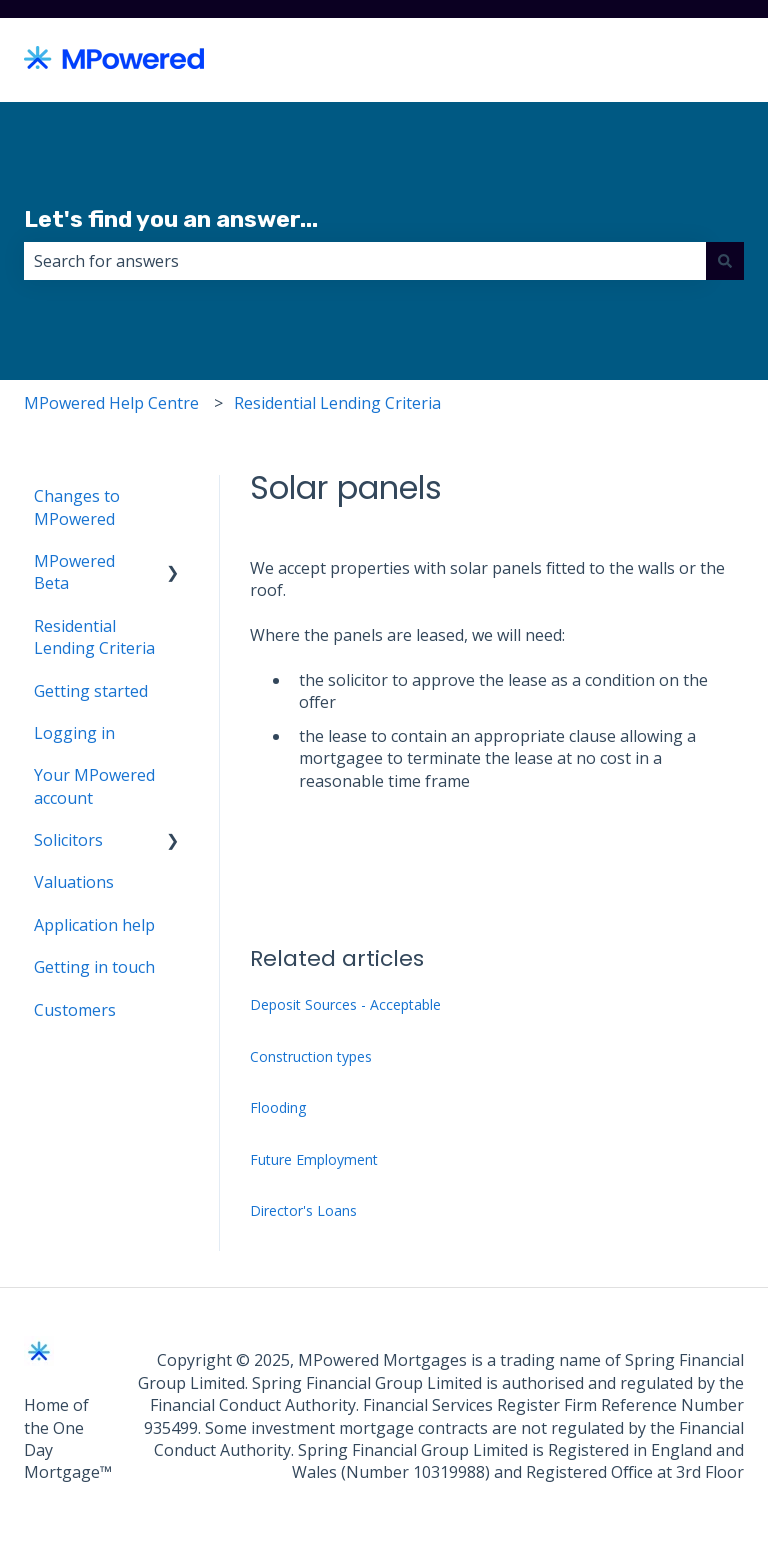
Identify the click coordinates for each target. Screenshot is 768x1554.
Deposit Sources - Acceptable (345, 1004)
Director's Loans (303, 1210)
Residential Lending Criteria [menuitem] (94, 637)
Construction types (311, 1056)
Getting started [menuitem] (91, 691)
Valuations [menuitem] (74, 882)
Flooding (278, 1107)
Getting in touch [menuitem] (94, 967)
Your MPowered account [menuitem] (94, 786)
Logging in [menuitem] (74, 733)
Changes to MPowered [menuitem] (77, 507)
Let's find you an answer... (171, 219)
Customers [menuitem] (75, 1010)
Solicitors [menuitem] (68, 840)
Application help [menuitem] (94, 925)
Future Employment (314, 1159)
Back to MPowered (653, 60)
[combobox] (365, 261)
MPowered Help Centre (111, 403)
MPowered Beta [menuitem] (74, 572)
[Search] (725, 261)
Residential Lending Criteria (337, 403)
